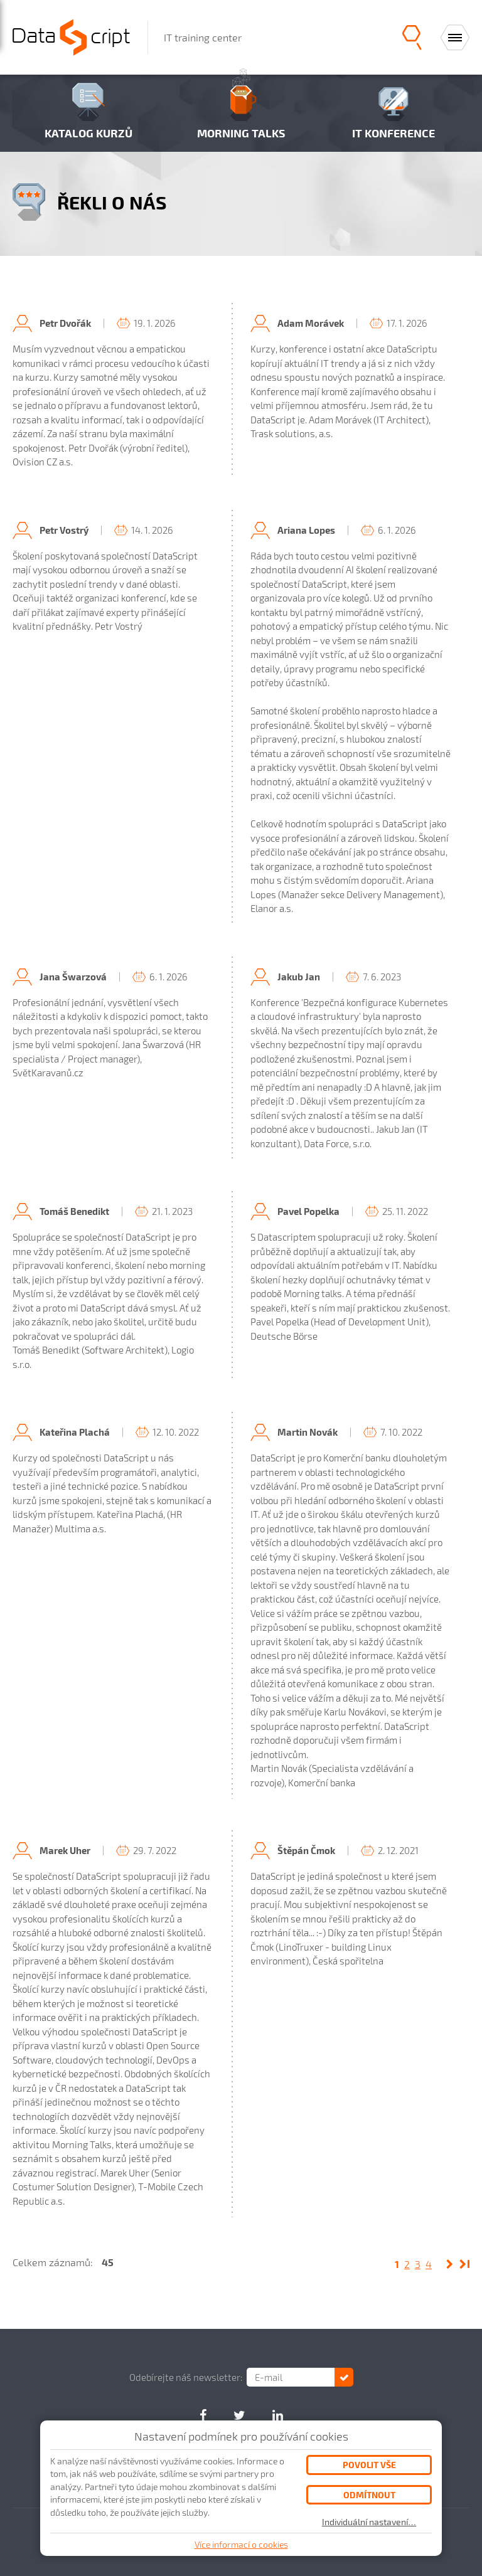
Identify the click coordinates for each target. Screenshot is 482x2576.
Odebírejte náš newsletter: (185, 2377)
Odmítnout (369, 2494)
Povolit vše (369, 2464)
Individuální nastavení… (369, 2522)
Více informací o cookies (241, 2544)
